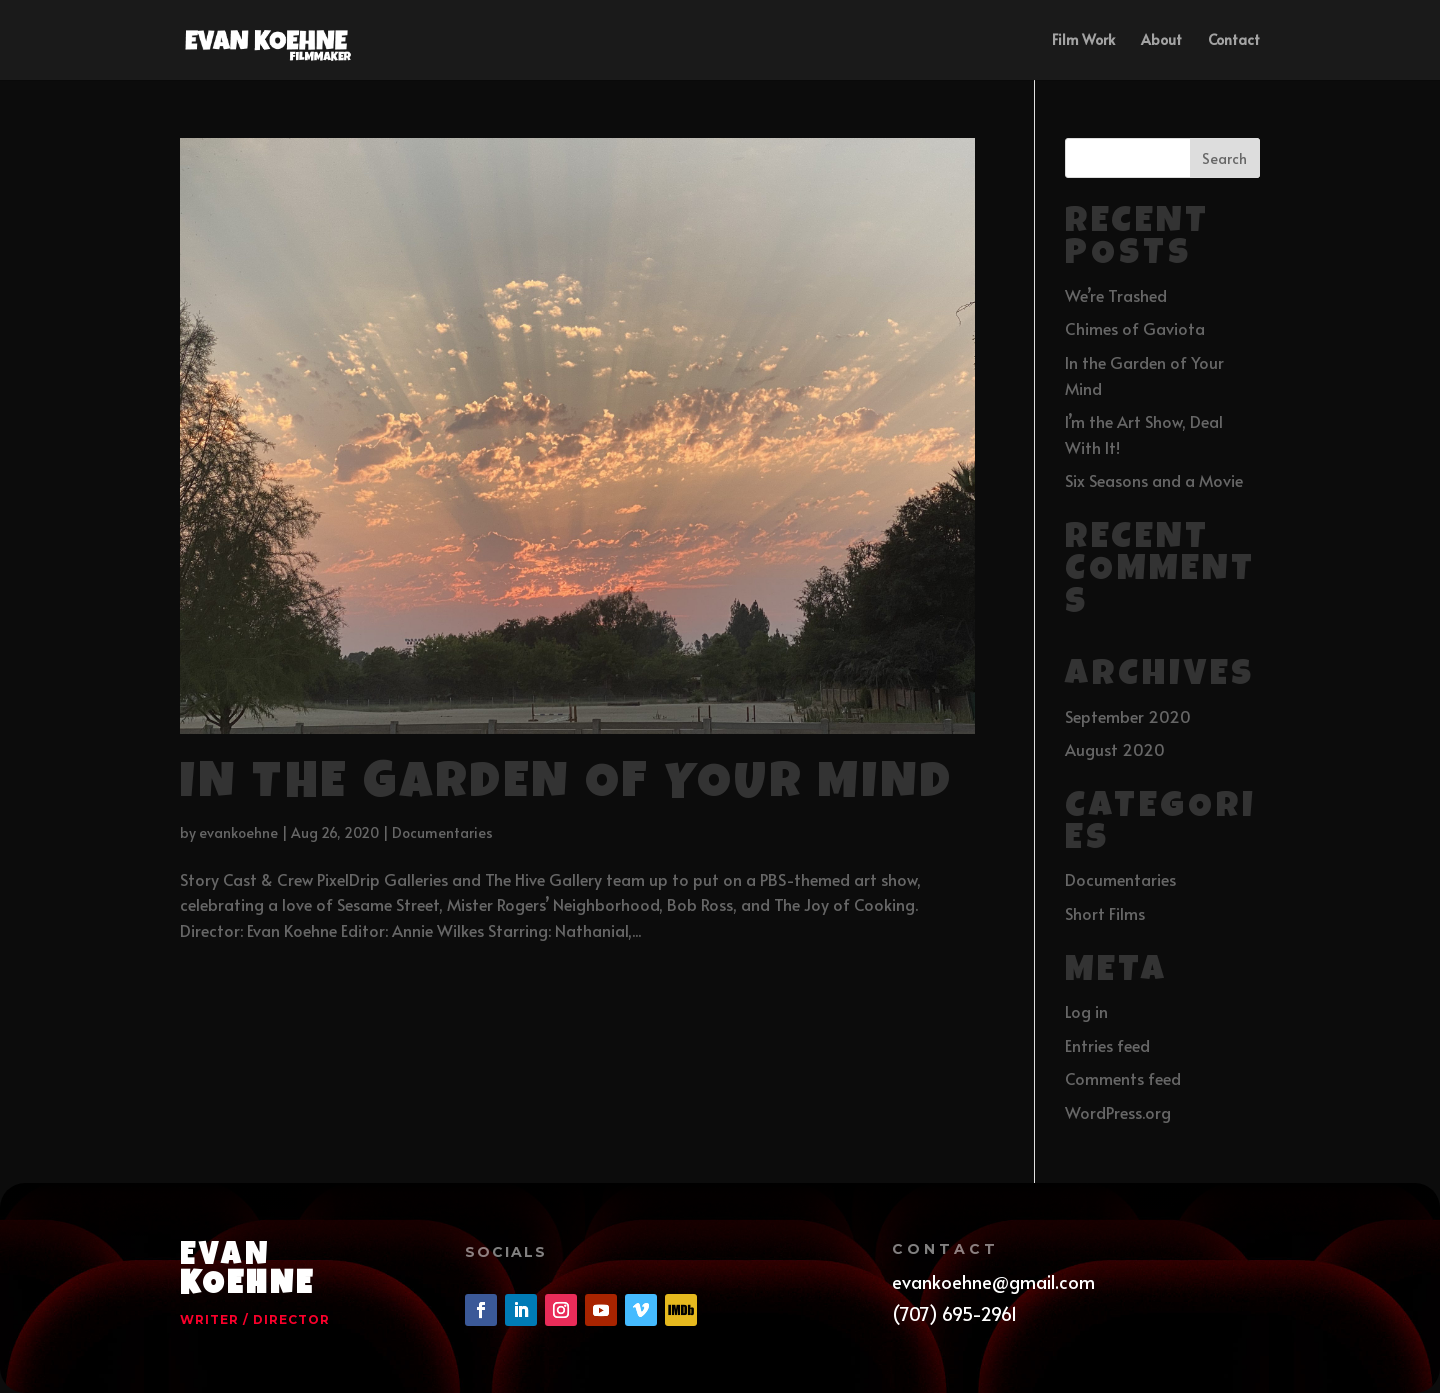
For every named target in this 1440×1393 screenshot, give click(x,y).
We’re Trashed (1116, 295)
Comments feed (1123, 1078)
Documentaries (442, 832)
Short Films (1105, 913)
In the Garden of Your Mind (567, 786)
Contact (1234, 41)
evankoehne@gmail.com (993, 1281)
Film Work (1083, 41)
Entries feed (1107, 1045)
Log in (1086, 1011)
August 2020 (1115, 749)
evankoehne (238, 832)
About (1161, 41)
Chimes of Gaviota (1135, 328)
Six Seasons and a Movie (1154, 480)
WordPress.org (1118, 1112)
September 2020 (1128, 716)
